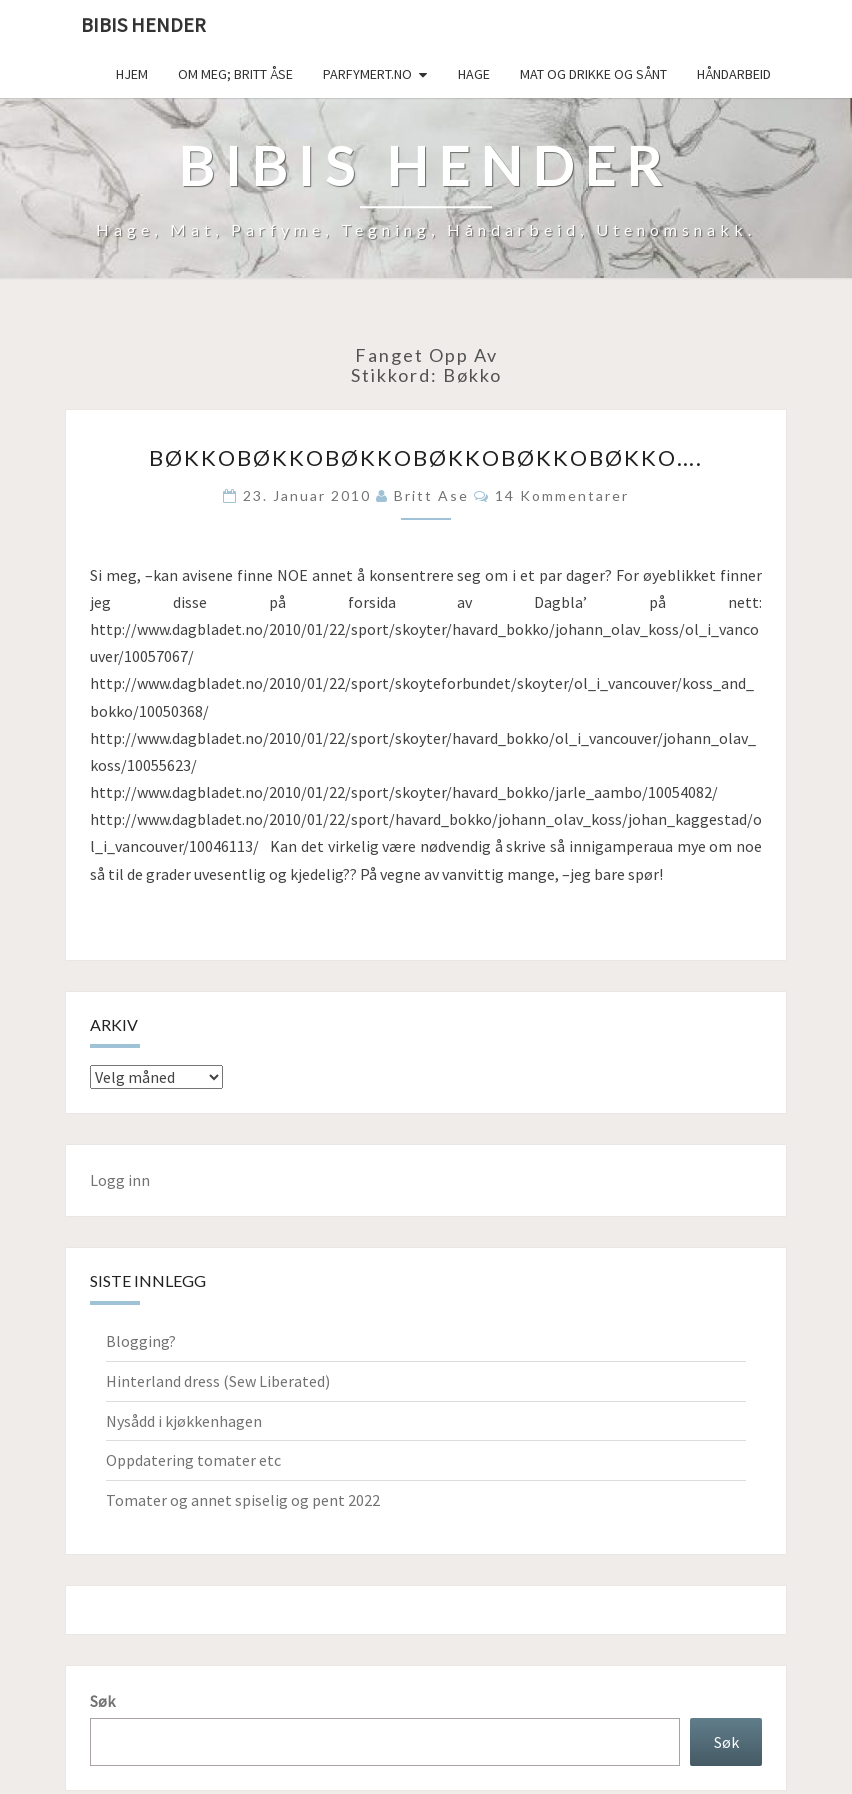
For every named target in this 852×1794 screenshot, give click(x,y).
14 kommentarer (562, 495)
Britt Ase (431, 495)
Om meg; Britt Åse (235, 74)
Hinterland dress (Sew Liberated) (218, 1381)
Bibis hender (143, 24)
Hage (474, 74)
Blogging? (141, 1341)
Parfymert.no (367, 74)
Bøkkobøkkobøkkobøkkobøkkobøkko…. (426, 457)
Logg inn (120, 1180)
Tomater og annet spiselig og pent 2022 (243, 1500)
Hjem (132, 74)
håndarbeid (734, 74)
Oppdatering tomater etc (193, 1460)
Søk (102, 1701)
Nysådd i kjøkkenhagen (184, 1421)
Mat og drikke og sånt (593, 74)
